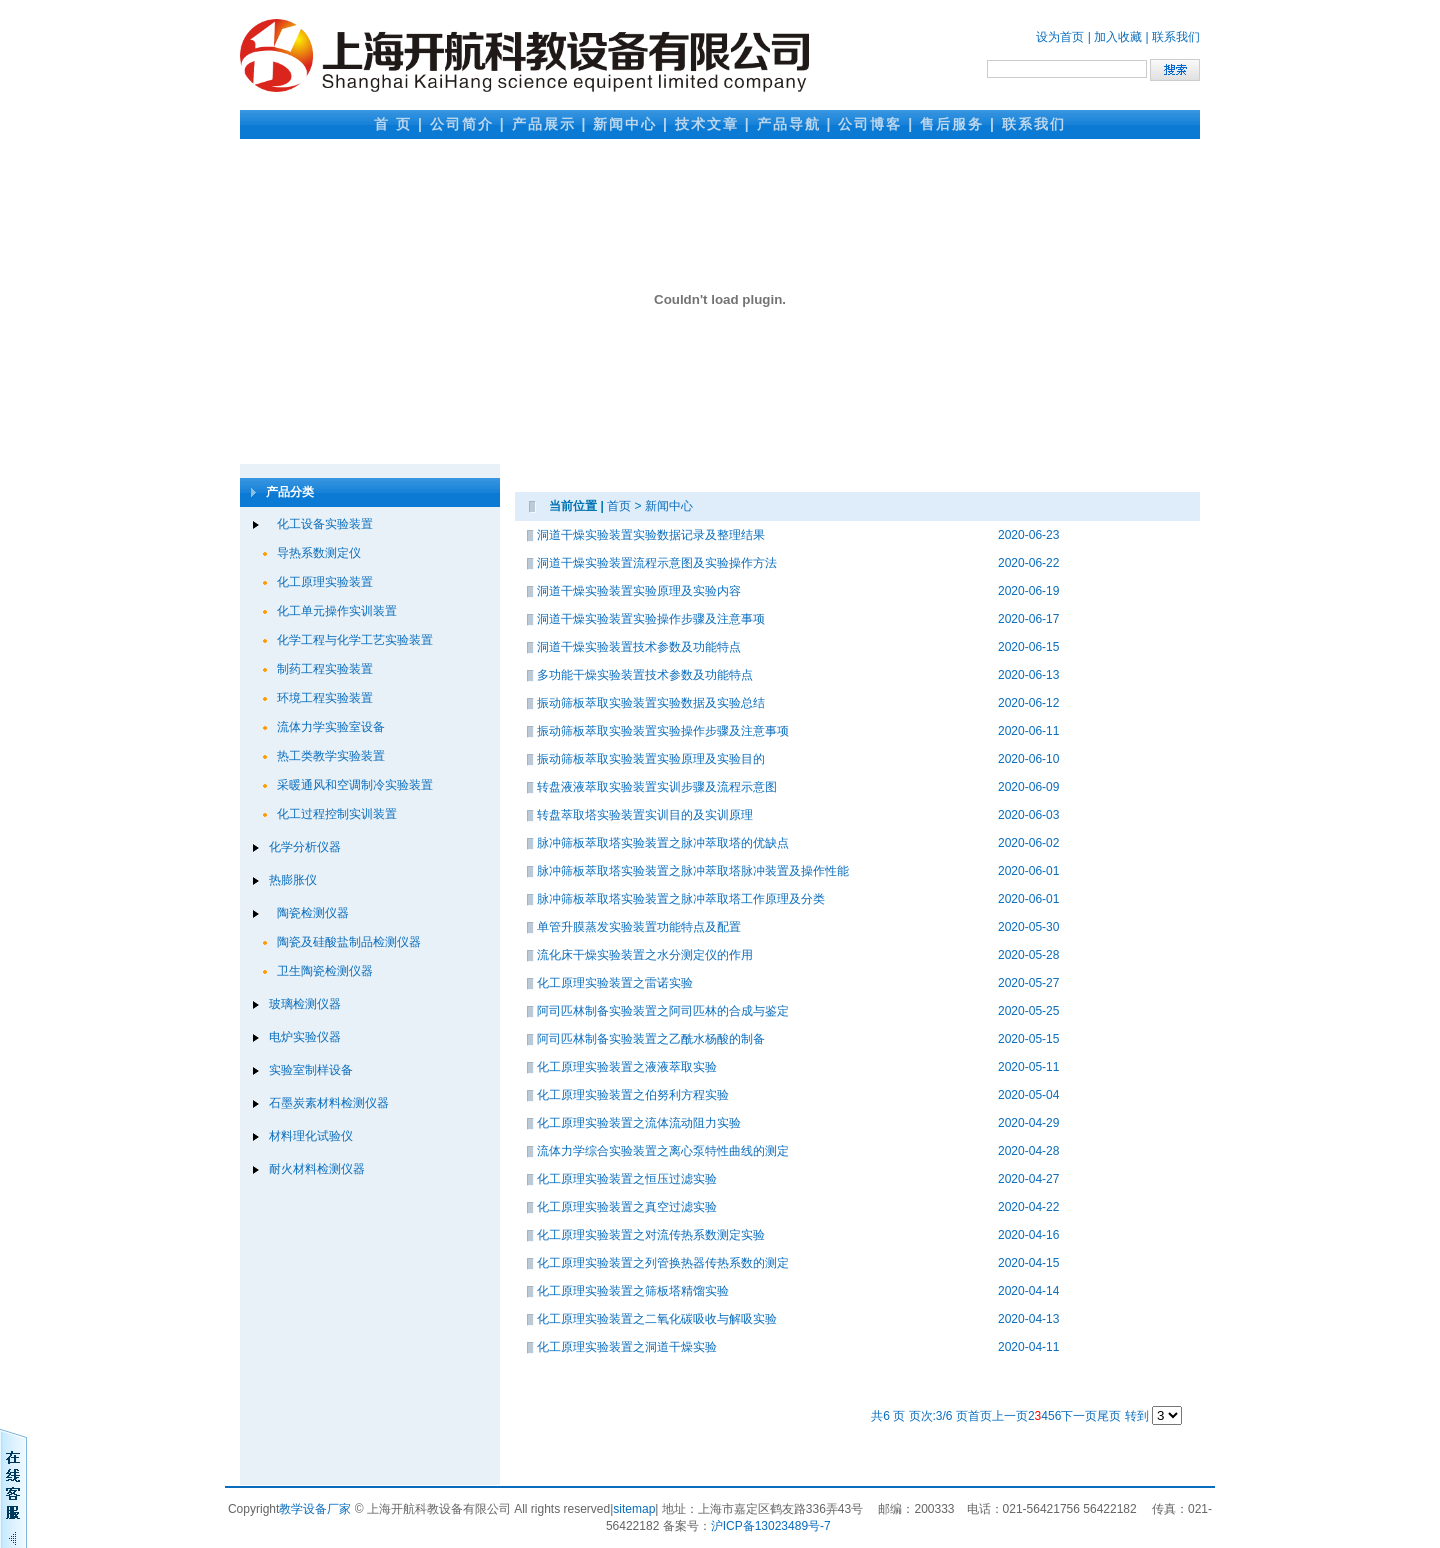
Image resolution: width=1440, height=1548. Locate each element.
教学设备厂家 (315, 1509)
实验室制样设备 (311, 1070)
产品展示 (544, 124)
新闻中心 (625, 124)
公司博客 (870, 124)
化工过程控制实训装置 (337, 814)
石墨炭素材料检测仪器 (329, 1103)
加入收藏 (1118, 37)
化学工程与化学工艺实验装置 (355, 640)
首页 (619, 506)
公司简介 (462, 124)
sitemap (634, 1509)
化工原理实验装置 (325, 582)
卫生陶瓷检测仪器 (325, 971)
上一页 (1010, 1416)
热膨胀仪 (293, 880)
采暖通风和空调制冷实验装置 (355, 785)
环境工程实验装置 (325, 698)
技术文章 (707, 124)
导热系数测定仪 (319, 553)
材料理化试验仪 (311, 1136)
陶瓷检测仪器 (313, 913)
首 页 (393, 124)
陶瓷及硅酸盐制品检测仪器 (349, 942)
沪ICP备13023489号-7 (771, 1526)
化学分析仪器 (305, 847)
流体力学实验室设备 (331, 727)
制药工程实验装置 (325, 669)
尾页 (1109, 1416)
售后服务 (952, 124)
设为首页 (1060, 37)
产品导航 (789, 124)
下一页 (1079, 1416)
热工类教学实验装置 (331, 756)
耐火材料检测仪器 (317, 1169)
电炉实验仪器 (305, 1037)
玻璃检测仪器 (305, 1004)
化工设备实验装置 (325, 524)
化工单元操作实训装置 (337, 611)
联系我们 (1176, 37)
